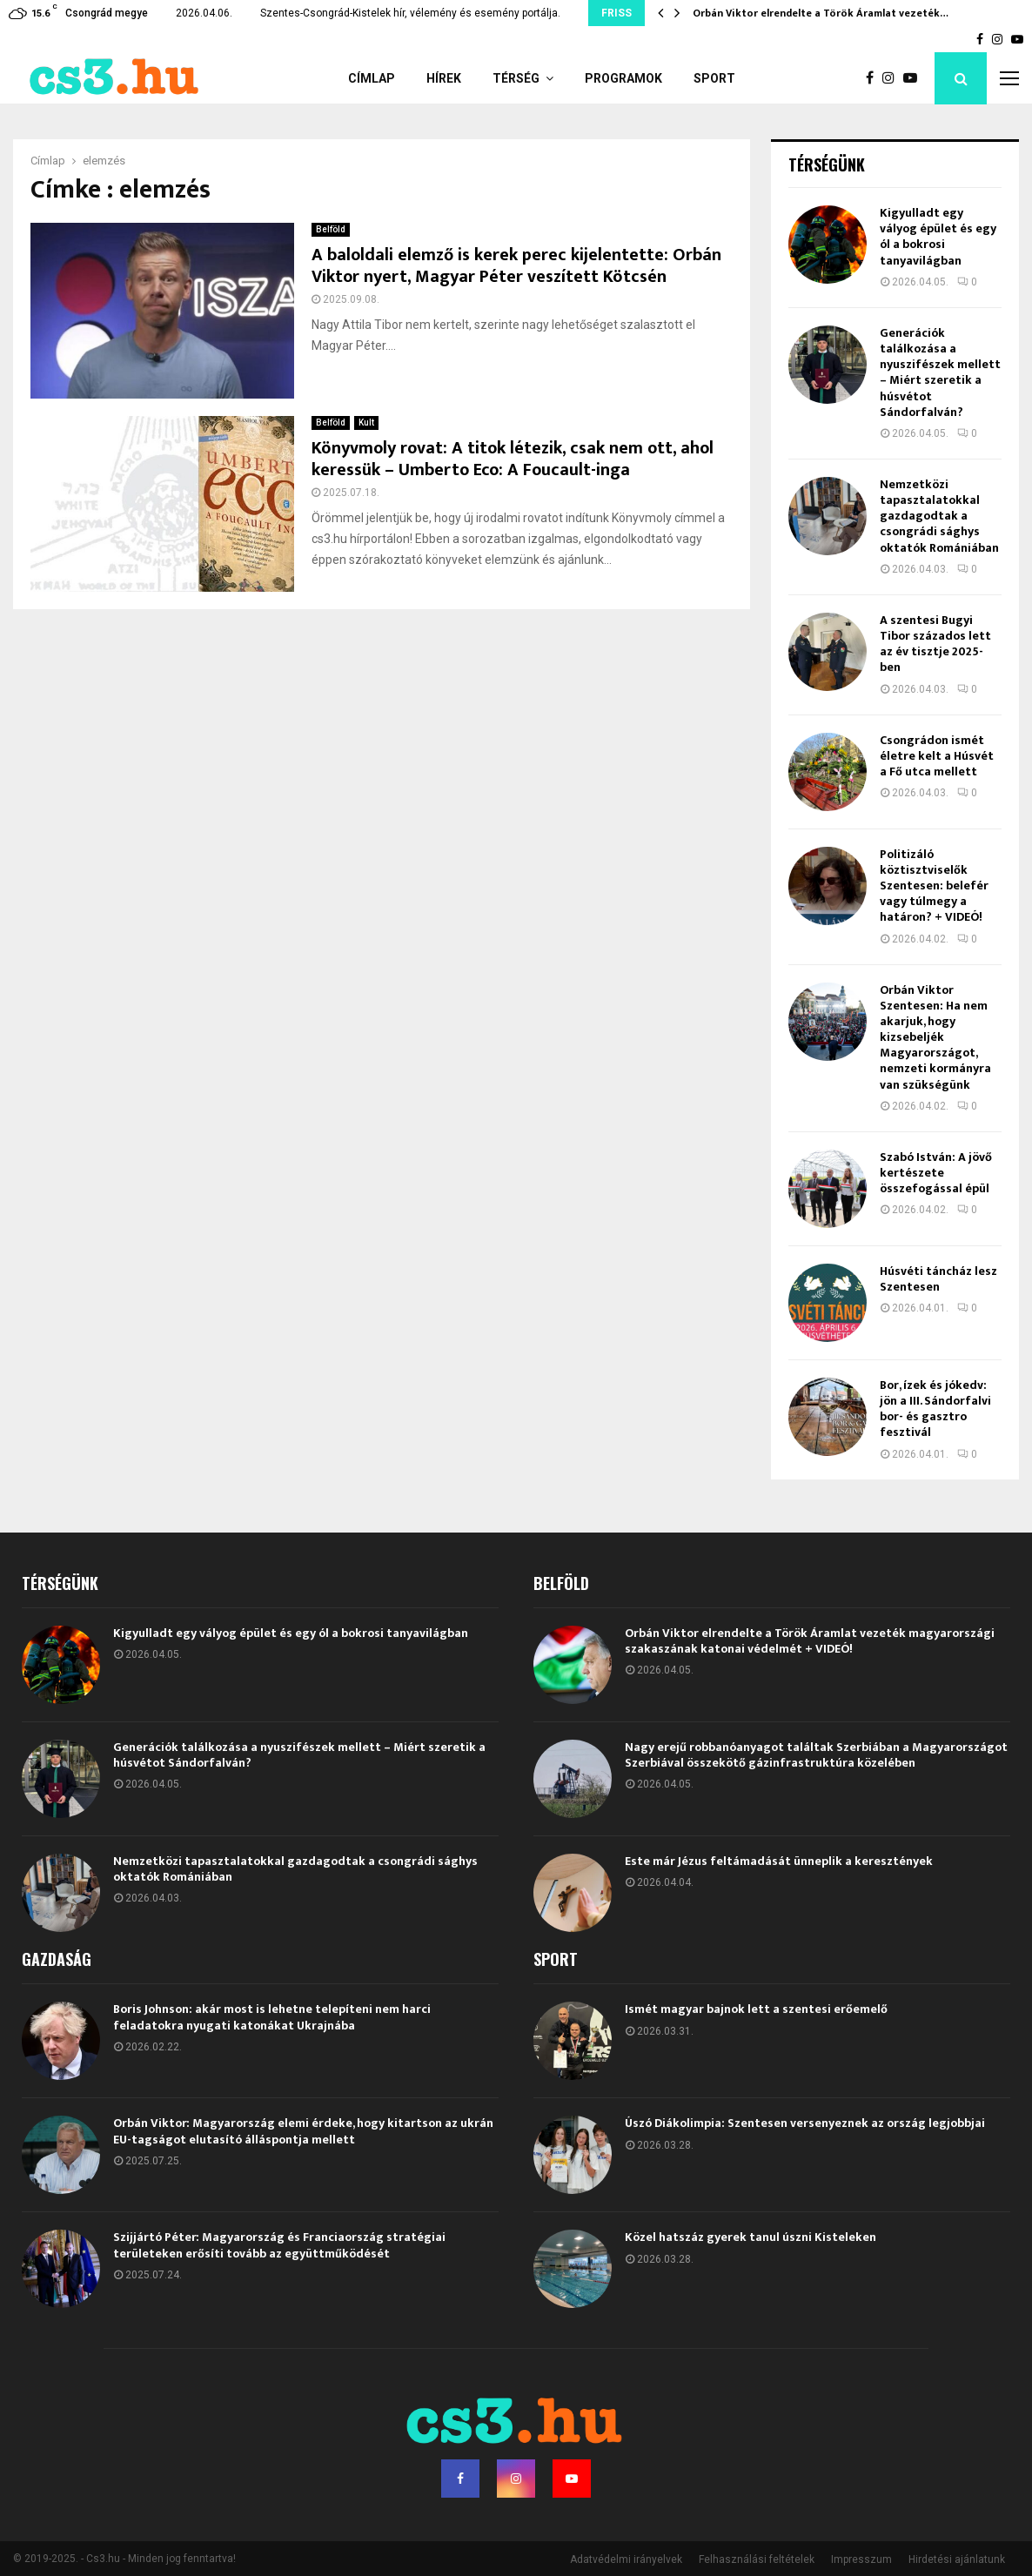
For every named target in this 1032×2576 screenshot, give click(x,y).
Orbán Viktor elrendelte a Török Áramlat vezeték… (820, 13)
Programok (623, 78)
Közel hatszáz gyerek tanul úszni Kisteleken (750, 2237)
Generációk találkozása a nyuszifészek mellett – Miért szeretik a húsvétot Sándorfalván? (940, 372)
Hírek (443, 78)
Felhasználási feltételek (756, 2559)
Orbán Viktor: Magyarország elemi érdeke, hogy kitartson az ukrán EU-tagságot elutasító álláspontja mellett (303, 2131)
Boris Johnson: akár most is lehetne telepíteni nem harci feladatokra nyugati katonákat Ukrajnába (272, 2017)
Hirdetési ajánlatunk (956, 2559)
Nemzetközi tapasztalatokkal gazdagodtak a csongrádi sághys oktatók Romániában (939, 516)
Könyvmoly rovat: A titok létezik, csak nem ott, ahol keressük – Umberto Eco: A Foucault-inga (513, 459)
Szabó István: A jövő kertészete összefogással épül (936, 1172)
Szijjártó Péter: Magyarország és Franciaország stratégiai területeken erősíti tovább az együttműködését (279, 2245)
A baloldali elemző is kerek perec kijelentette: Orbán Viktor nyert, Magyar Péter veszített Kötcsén (516, 266)
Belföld (330, 229)
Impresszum (861, 2559)
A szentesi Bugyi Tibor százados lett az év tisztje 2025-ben (935, 644)
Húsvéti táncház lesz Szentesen (938, 1279)
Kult (366, 422)
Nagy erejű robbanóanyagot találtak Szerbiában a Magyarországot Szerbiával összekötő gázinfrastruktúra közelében (816, 1755)
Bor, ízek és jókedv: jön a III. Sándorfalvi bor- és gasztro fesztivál (935, 1409)
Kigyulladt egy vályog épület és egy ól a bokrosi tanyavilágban (938, 237)
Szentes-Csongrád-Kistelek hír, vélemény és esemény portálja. (410, 13)
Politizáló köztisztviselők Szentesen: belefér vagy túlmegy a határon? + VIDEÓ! (934, 886)
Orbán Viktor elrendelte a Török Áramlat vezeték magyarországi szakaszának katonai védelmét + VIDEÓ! (810, 1641)
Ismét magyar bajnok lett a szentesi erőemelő (756, 2009)
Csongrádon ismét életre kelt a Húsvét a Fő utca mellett (937, 756)
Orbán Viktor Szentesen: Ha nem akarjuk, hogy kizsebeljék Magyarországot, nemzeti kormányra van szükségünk (935, 1037)
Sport (714, 78)
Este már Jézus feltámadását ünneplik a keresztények (779, 1861)
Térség (516, 78)
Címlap (371, 78)
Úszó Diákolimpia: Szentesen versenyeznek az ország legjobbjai (805, 2123)
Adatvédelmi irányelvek (626, 2559)
